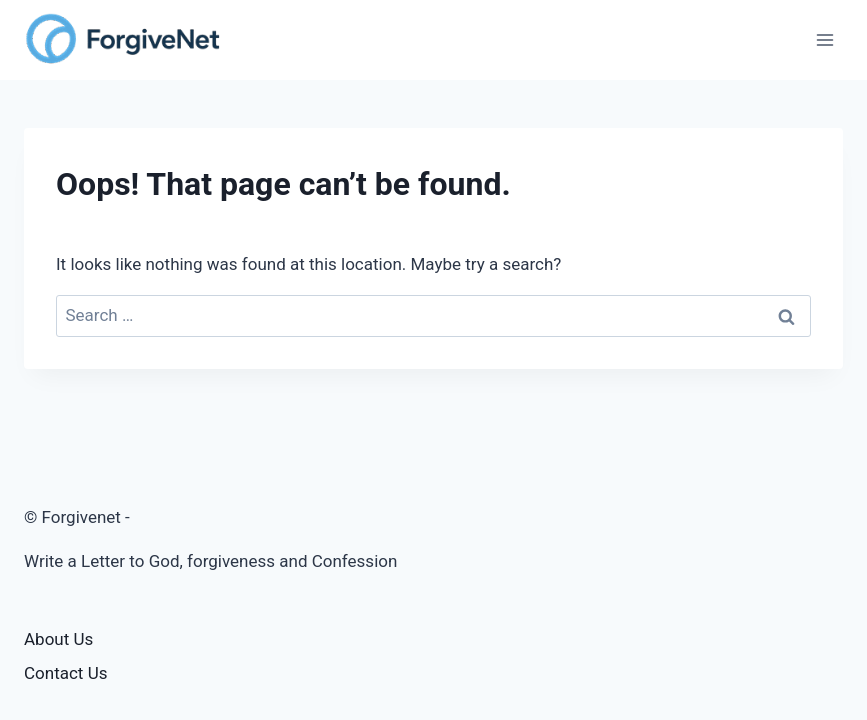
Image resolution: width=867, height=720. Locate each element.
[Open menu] (824, 39)
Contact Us (65, 673)
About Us (58, 639)
